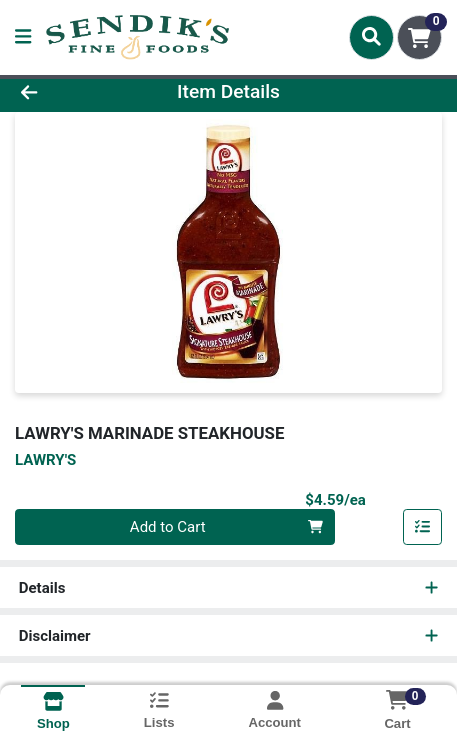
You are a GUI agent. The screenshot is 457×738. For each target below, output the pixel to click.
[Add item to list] (423, 527)
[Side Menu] (23, 37)
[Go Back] (68, 92)
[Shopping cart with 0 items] (419, 37)
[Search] (371, 37)
